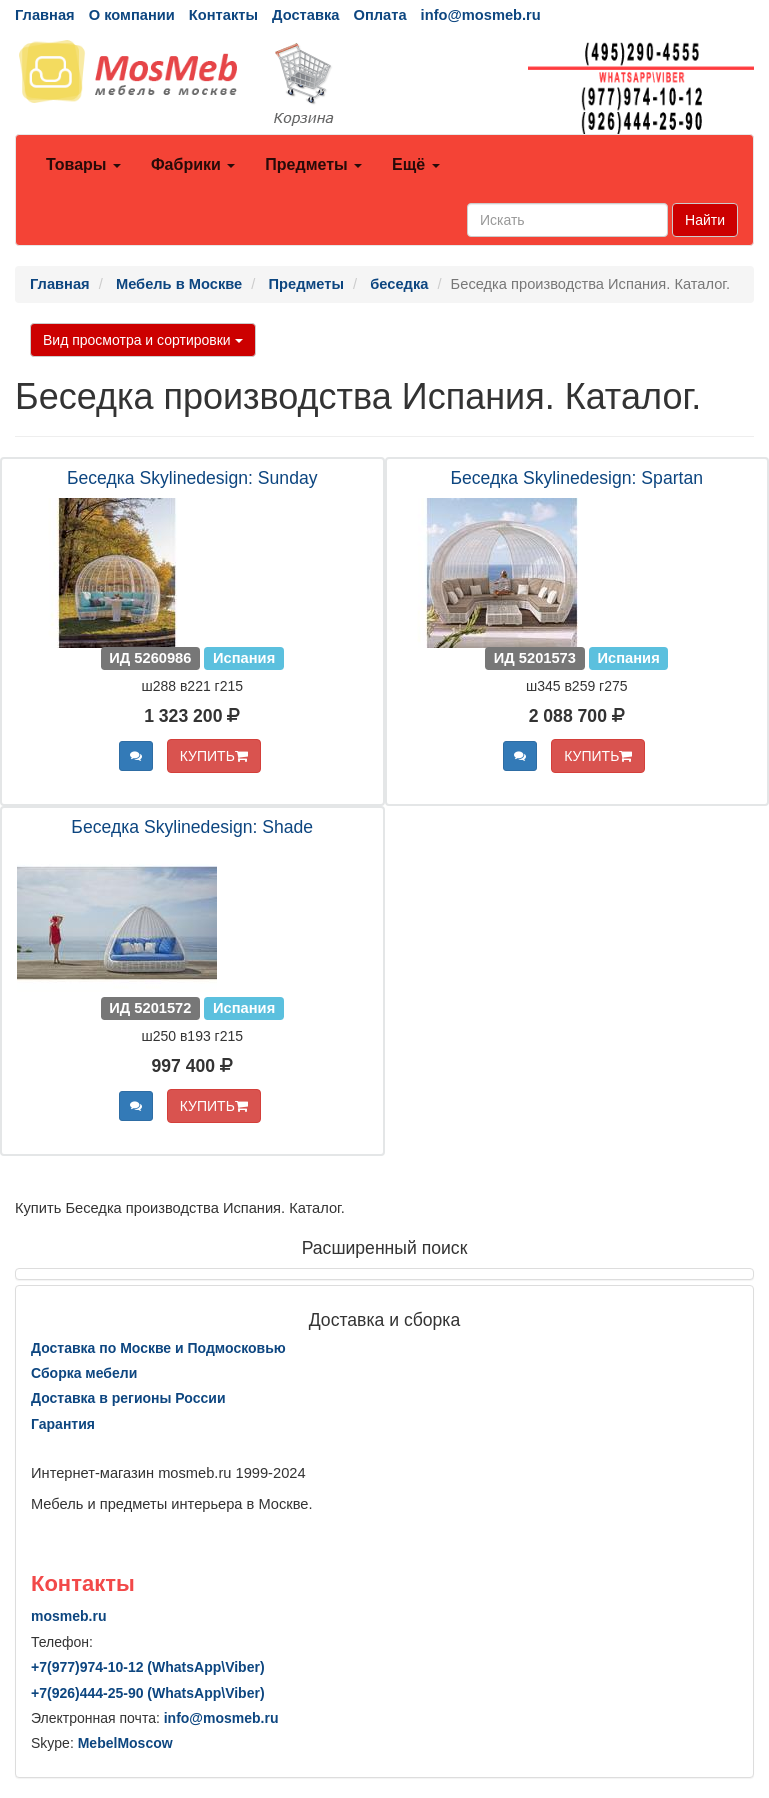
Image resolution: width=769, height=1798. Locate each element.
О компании (132, 15)
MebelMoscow (125, 1743)
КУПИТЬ (214, 756)
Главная (45, 15)
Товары (83, 164)
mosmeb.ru (68, 1616)
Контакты (223, 15)
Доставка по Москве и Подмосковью (158, 1348)
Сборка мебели (84, 1373)
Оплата (379, 15)
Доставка (305, 15)
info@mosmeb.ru (481, 15)
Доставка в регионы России (128, 1398)
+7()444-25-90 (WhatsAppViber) (148, 1693)
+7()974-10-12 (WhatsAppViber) (148, 1667)
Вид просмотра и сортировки (143, 340)
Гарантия (63, 1424)
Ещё (416, 164)
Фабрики (193, 164)
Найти (705, 220)
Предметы (313, 164)
